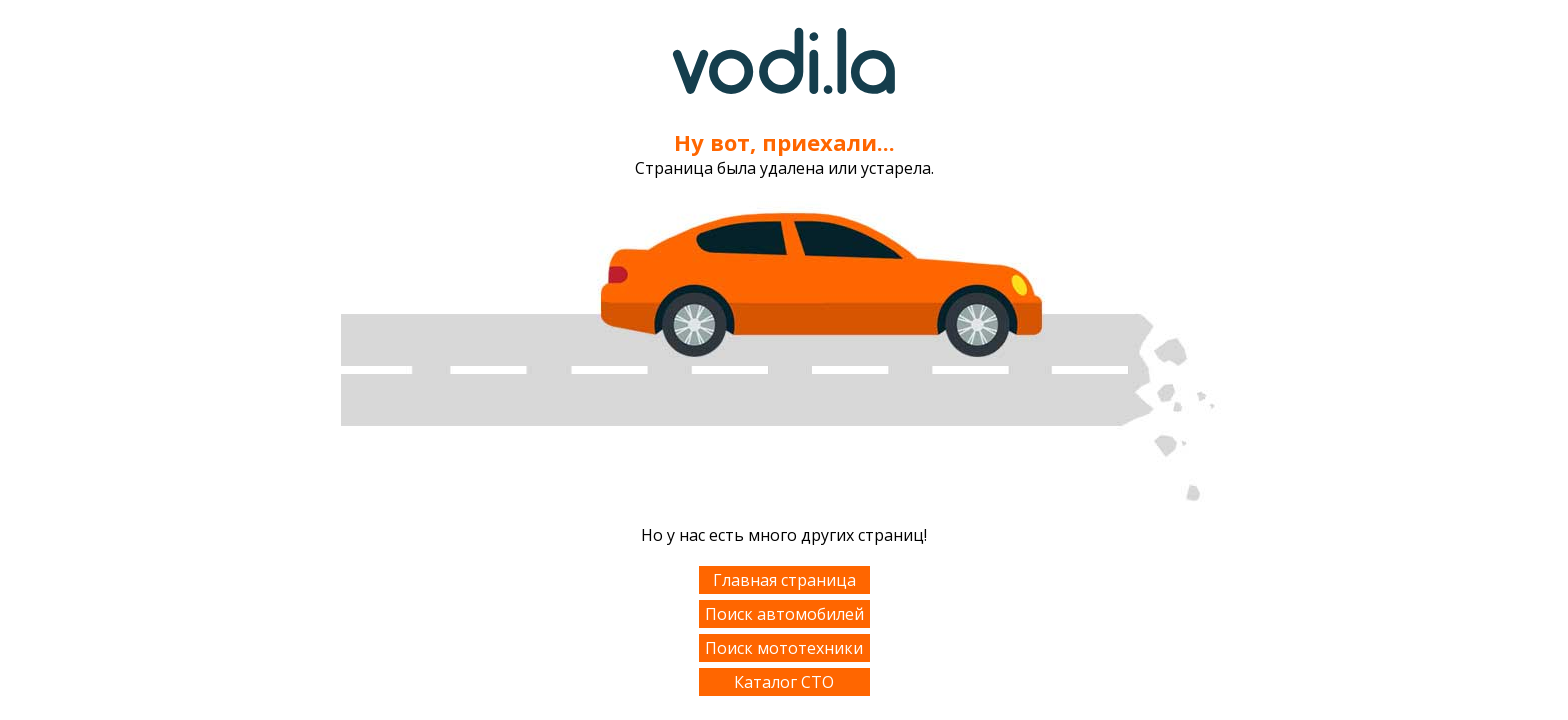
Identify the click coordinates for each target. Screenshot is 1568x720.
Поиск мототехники (784, 648)
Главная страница (784, 580)
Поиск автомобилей (784, 614)
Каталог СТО (784, 682)
